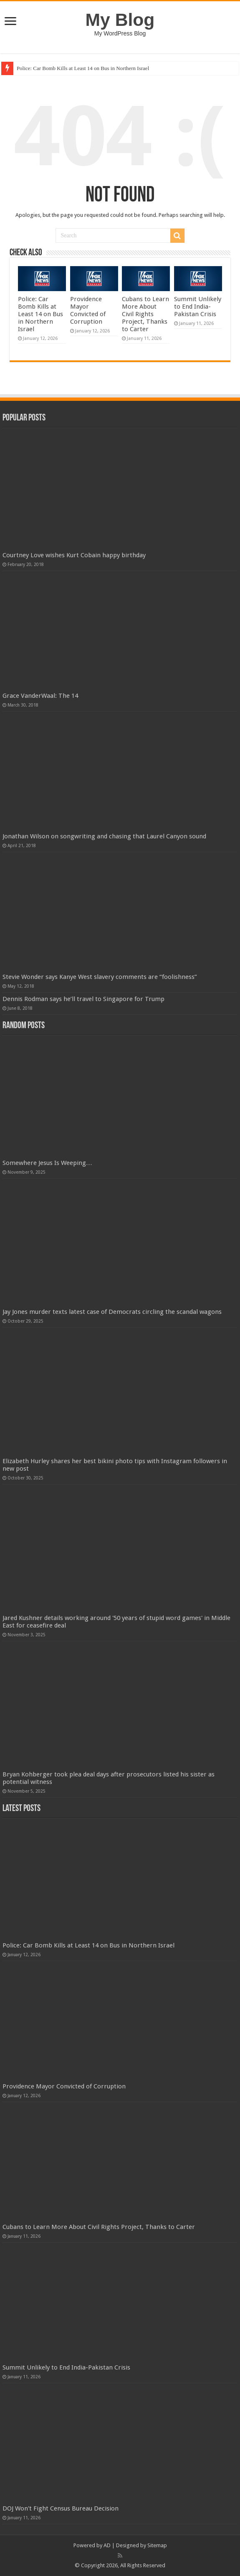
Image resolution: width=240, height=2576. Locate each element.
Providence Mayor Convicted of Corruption (88, 310)
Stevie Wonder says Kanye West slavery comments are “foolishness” (100, 977)
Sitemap (157, 2545)
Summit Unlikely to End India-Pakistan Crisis (197, 306)
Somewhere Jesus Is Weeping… (47, 1163)
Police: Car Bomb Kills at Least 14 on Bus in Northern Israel (83, 68)
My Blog (120, 20)
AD (107, 2545)
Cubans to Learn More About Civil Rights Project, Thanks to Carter (145, 314)
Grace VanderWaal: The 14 (40, 695)
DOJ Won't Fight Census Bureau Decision (61, 2508)
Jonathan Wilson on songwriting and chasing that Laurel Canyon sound (104, 836)
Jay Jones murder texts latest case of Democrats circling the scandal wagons (112, 1312)
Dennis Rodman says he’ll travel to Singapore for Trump (83, 999)
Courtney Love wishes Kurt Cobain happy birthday (74, 555)
